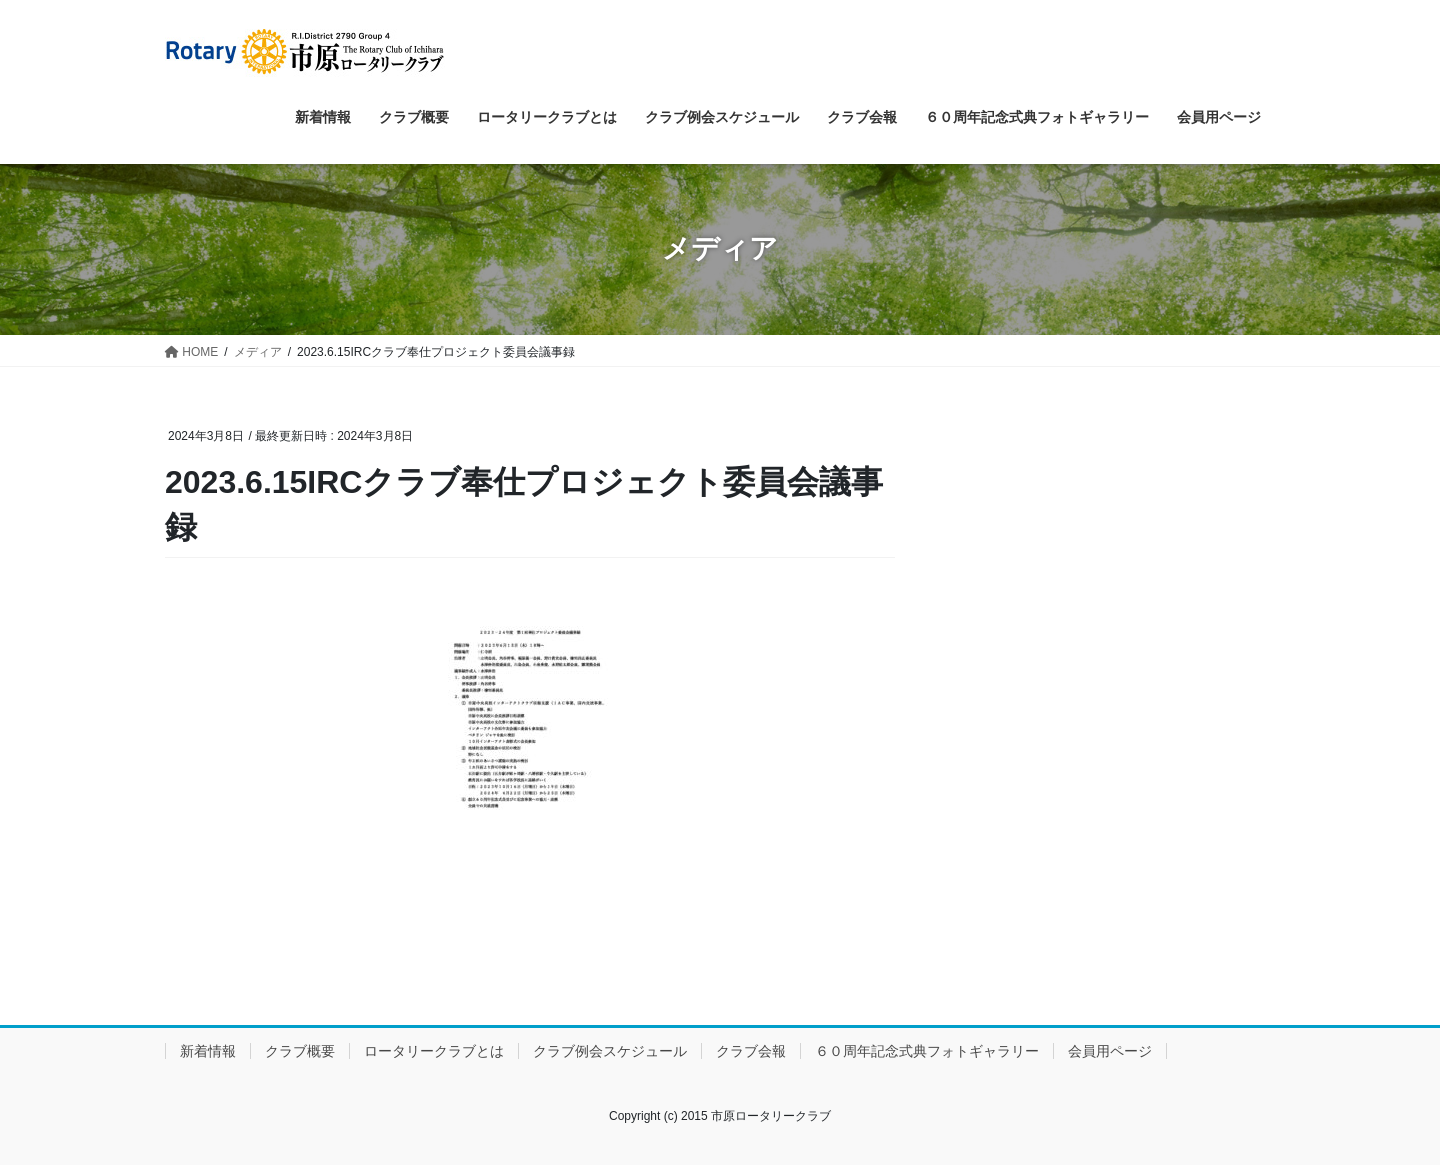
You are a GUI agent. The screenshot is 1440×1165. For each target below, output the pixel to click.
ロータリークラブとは (434, 1051)
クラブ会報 (751, 1051)
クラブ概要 (300, 1051)
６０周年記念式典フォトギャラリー (927, 1051)
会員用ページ (1110, 1051)
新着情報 (208, 1051)
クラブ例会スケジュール (610, 1051)
